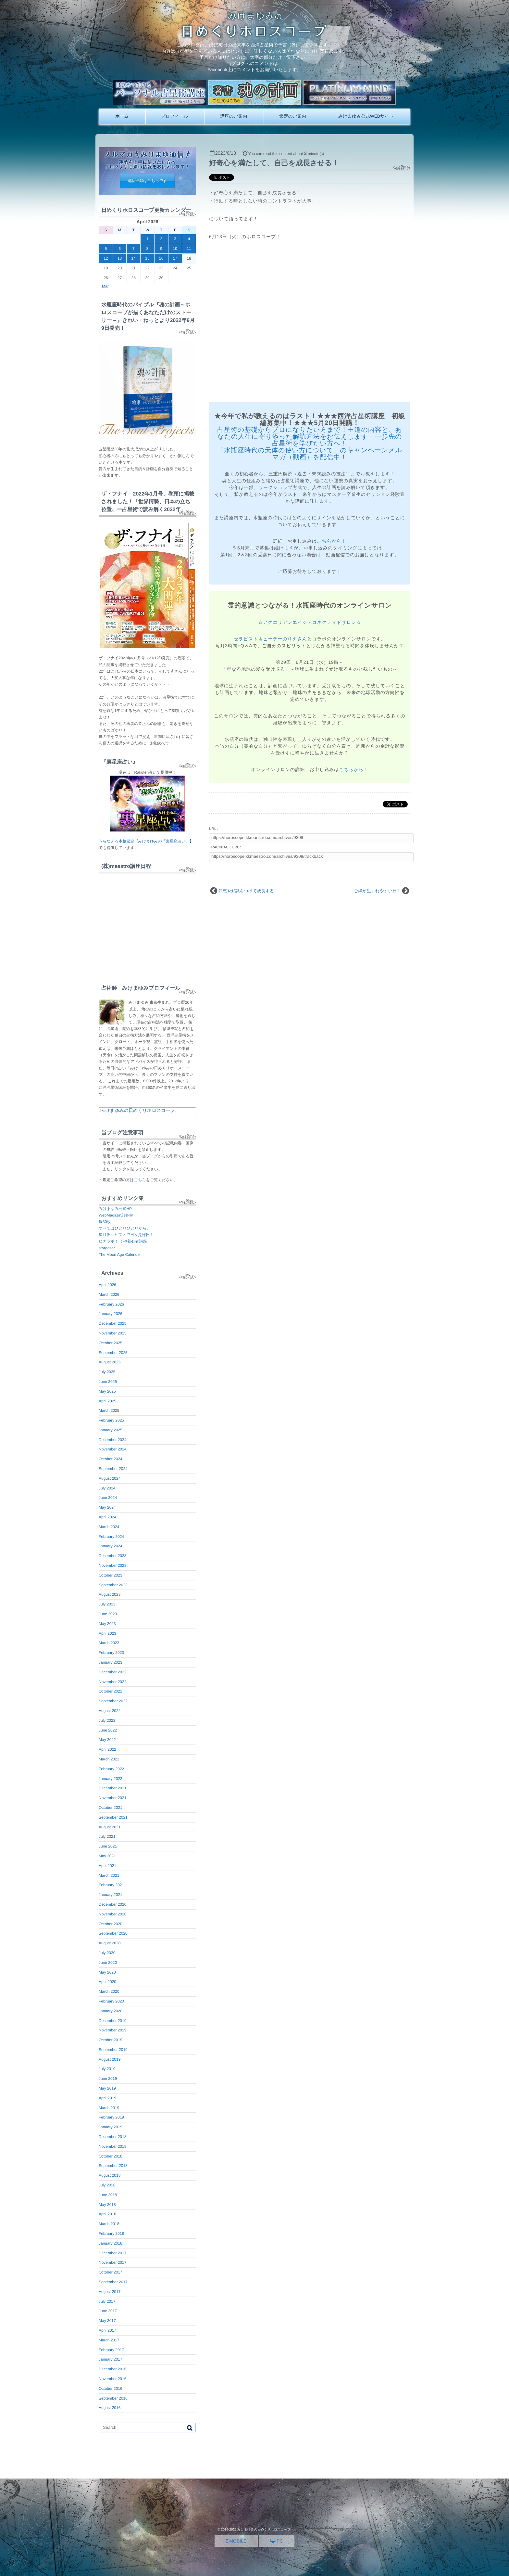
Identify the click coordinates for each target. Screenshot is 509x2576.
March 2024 (109, 1527)
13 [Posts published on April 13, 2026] (120, 258)
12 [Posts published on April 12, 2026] (106, 258)
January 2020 (110, 2011)
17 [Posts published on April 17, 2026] (175, 258)
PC (276, 2541)
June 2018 (108, 2195)
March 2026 (109, 1294)
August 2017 (109, 2291)
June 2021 (108, 1846)
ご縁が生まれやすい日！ (377, 890)
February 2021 (111, 1885)
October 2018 (110, 2156)
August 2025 (109, 1362)
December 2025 (112, 1323)
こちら (140, 1180)
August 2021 (109, 1827)
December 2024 (112, 1439)
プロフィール (174, 116)
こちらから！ (331, 541)
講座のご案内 (233, 116)
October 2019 (110, 2040)
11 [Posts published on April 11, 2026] (189, 248)
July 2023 (107, 1604)
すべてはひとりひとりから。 (124, 1228)
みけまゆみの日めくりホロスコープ (138, 1110)
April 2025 (107, 1401)
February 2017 (111, 2350)
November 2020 (112, 1914)
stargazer (107, 1248)
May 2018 (107, 2204)
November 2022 (112, 1682)
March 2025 (109, 1410)
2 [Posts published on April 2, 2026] (161, 239)
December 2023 (112, 1555)
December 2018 (112, 2136)
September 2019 (113, 2049)
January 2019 (110, 2127)
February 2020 (111, 2001)
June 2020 (108, 1962)
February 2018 (111, 2233)
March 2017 (109, 2340)
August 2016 (109, 2407)
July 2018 (107, 2185)
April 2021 (107, 1865)
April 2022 (107, 1749)
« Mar (104, 286)
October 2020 (110, 1924)
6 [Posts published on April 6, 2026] (119, 248)
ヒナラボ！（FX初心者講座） (125, 1241)
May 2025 (107, 1391)
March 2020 (109, 1991)
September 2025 (113, 1352)
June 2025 (108, 1381)
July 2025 (107, 1372)
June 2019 (108, 2078)
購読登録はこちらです (147, 180)
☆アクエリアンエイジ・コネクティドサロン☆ (309, 622)
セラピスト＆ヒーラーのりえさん (270, 638)
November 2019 (112, 2030)
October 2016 (110, 2388)
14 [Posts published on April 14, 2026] (133, 258)
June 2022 (108, 1730)
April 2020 (107, 1981)
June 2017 (108, 2311)
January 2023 (110, 1662)
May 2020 (107, 1972)
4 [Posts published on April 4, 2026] (189, 239)
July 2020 (107, 1953)
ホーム (122, 116)
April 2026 (107, 1284)
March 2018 (109, 2224)
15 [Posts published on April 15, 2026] (147, 258)
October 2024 (110, 1459)
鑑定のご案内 (292, 116)
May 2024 (107, 1507)
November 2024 (112, 1449)
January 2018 (110, 2243)
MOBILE (236, 2541)
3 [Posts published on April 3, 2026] (175, 239)
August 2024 (109, 1478)
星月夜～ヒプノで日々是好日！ (126, 1234)
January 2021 (110, 1894)
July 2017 (107, 2301)
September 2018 (113, 2165)
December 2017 (112, 2253)
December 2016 (112, 2369)
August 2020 (109, 1943)
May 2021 (107, 1856)
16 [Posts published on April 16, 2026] (161, 258)
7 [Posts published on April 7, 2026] (133, 248)
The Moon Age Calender (120, 1254)
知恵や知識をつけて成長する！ (248, 890)
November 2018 (112, 2146)
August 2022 (109, 1710)
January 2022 (110, 1778)
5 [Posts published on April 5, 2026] (106, 248)
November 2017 (112, 2262)
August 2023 (109, 1594)
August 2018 (109, 2175)
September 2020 (113, 1933)
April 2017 (107, 2330)
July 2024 (107, 1488)
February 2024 (111, 1536)
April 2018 (107, 2214)
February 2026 (111, 1304)
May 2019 (107, 2088)
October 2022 (110, 1691)
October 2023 (110, 1575)
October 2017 (110, 2272)
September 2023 (113, 1585)
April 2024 (107, 1517)
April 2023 (107, 1633)
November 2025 (112, 1333)
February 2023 (111, 1652)
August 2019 (109, 2059)
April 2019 (107, 2098)
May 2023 (107, 1623)
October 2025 (110, 1343)
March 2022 (109, 1759)
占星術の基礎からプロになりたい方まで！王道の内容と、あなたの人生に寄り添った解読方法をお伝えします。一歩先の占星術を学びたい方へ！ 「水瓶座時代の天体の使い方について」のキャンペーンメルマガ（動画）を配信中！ (309, 443)
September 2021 (113, 1817)
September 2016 (113, 2398)
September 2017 (113, 2282)
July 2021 (107, 1836)
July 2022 (107, 1720)
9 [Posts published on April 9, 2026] (161, 248)
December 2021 (112, 1788)
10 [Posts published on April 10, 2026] (175, 248)
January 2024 (110, 1546)
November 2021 (112, 1798)
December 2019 (112, 2020)
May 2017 (107, 2320)
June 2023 (108, 1614)
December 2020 (112, 1904)
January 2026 (110, 1313)
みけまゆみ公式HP (115, 1208)
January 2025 (110, 1430)
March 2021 (109, 1875)
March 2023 (109, 1643)
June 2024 (108, 1497)
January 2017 (110, 2359)
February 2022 (111, 1769)
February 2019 (111, 2117)
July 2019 (107, 2069)
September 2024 (113, 1468)
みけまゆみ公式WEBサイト (366, 116)
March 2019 (109, 2108)
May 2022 (107, 1739)
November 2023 (112, 1565)
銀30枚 (105, 1221)
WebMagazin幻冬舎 (116, 1215)
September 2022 (113, 1701)
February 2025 (111, 1420)
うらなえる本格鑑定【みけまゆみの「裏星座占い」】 (146, 841)
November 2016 (112, 2378)
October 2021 (110, 1807)
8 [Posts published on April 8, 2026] (147, 248)
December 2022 (112, 1672)
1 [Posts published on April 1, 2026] (147, 239)
